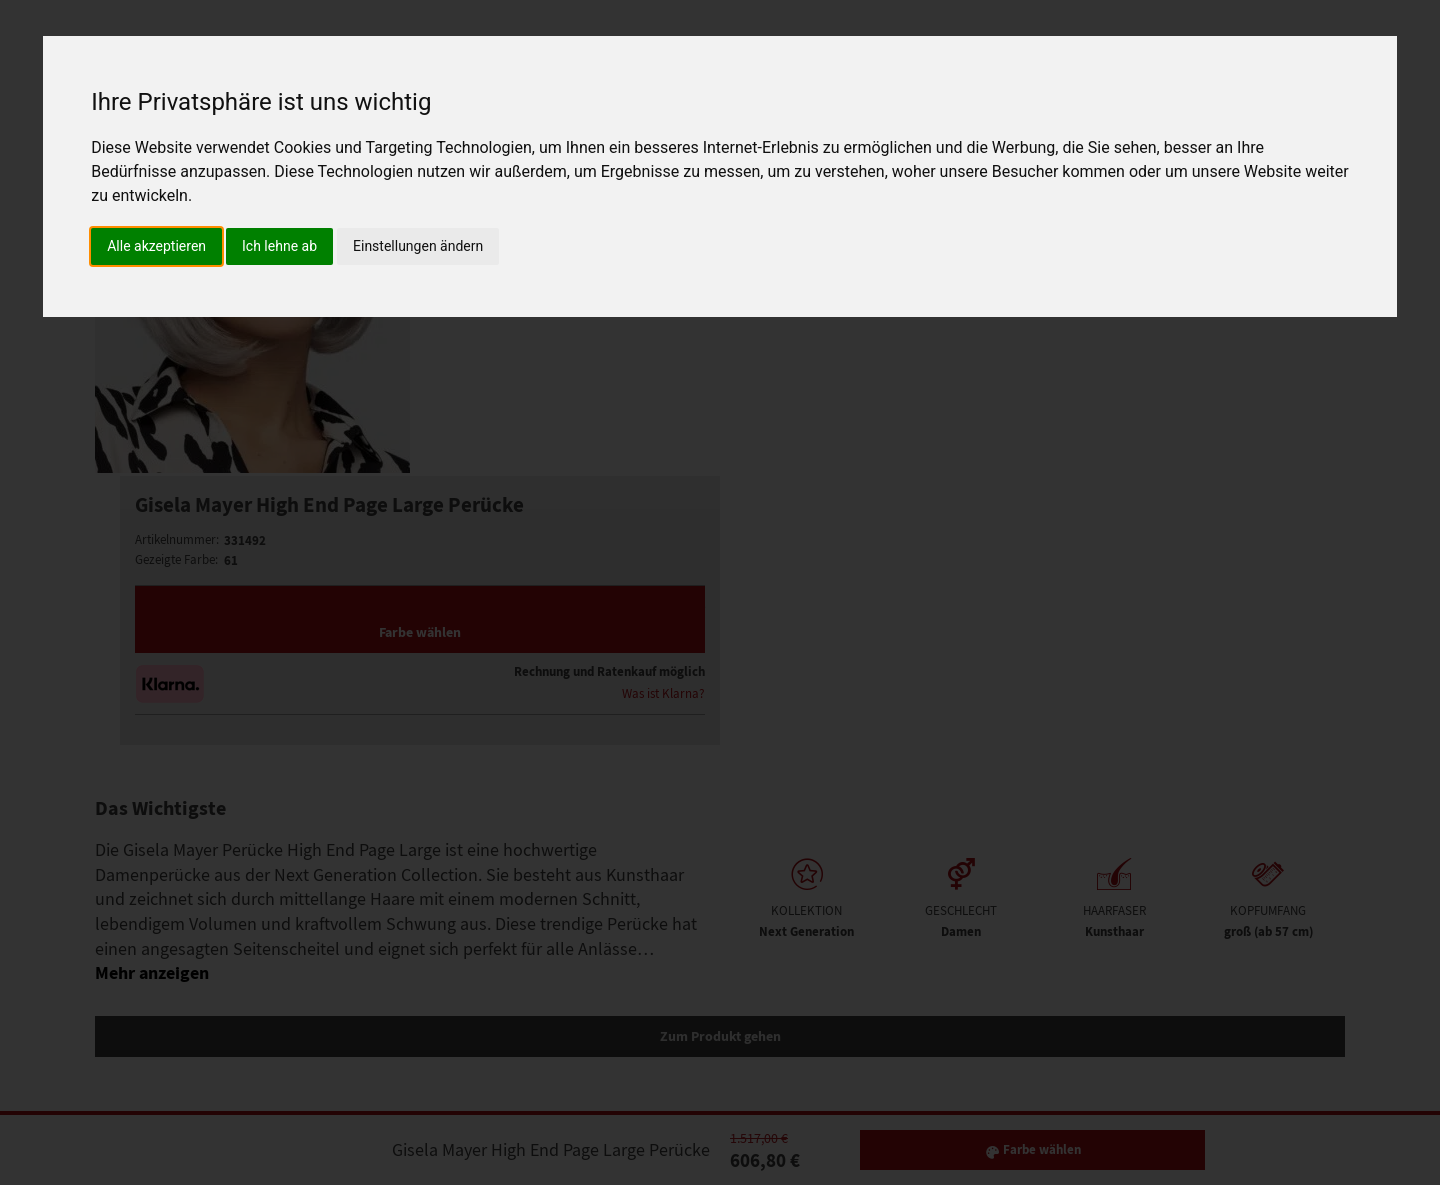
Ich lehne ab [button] (279, 246)
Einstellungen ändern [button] (418, 246)
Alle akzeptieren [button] (156, 246)
